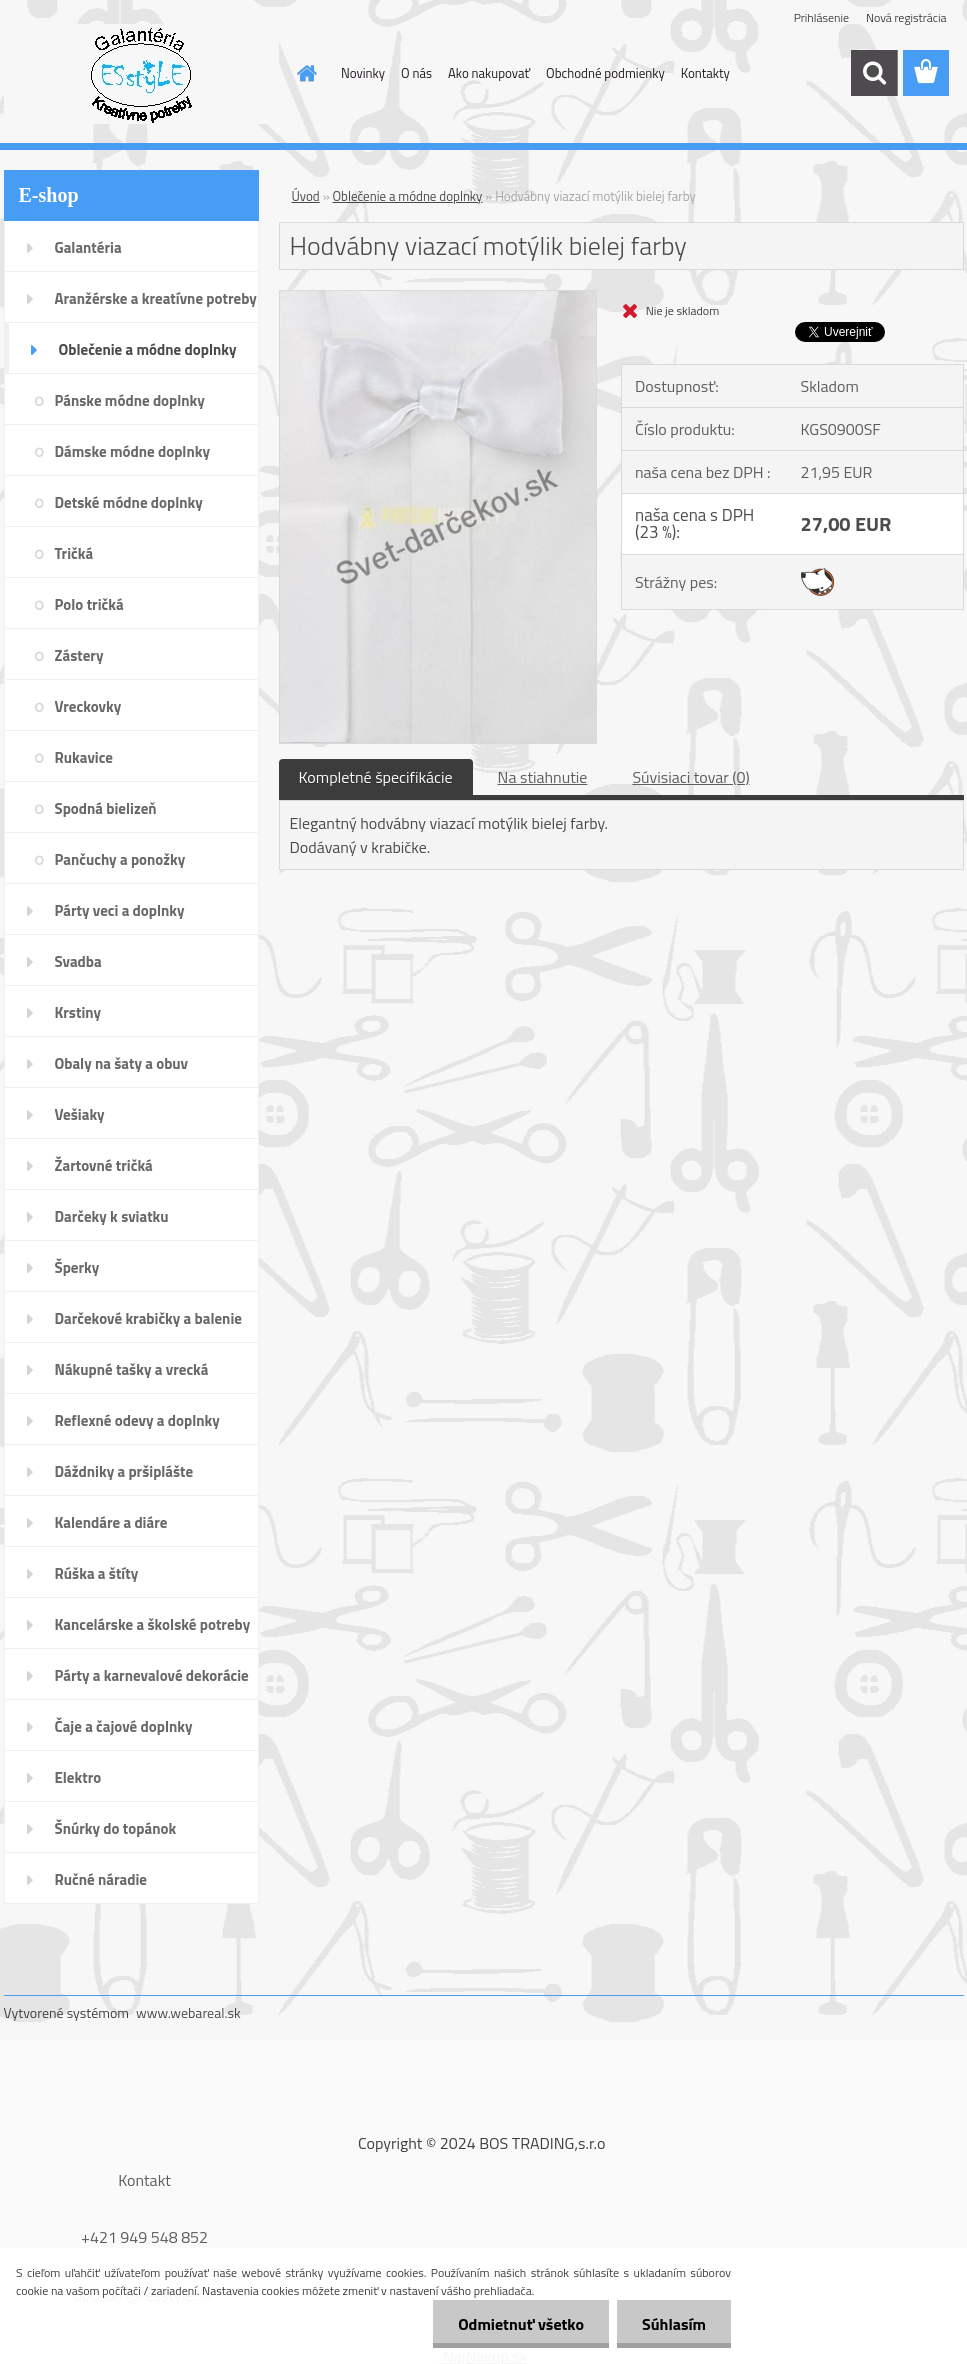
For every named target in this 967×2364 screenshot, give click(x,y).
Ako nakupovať (489, 73)
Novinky (363, 73)
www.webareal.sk (188, 2012)
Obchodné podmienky (605, 73)
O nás (416, 73)
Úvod (306, 196)
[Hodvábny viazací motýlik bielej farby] (438, 299)
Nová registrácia (906, 17)
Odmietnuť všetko (521, 2324)
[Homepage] (303, 73)
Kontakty (705, 73)
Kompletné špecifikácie (376, 777)
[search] (874, 73)
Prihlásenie (821, 17)
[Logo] (141, 74)
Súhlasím (674, 2324)
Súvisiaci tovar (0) (690, 777)
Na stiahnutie (543, 777)
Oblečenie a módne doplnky (408, 196)
